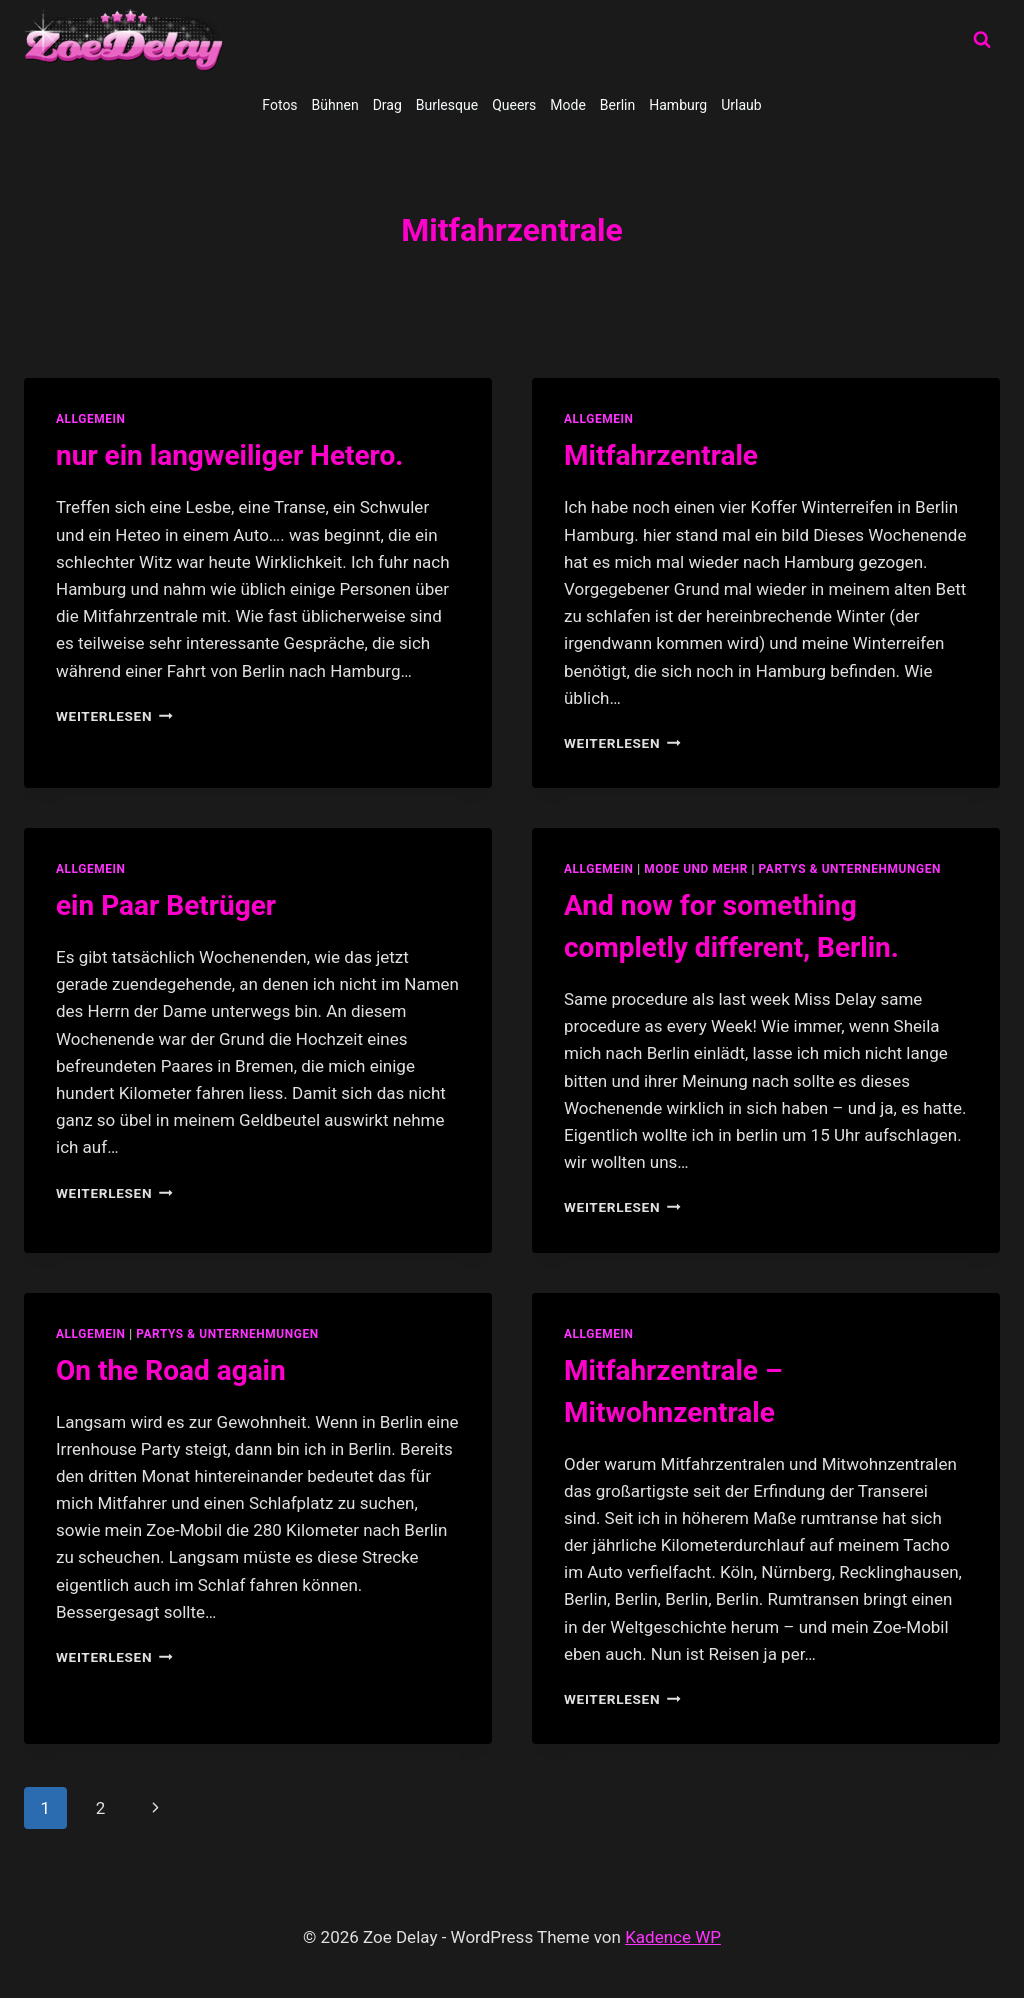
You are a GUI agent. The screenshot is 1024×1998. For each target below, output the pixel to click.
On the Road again (171, 1370)
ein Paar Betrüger (166, 905)
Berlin (617, 105)
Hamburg (678, 105)
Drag (387, 105)
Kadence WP (673, 1937)
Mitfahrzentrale (661, 455)
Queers (514, 105)
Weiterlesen (114, 716)
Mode (568, 105)
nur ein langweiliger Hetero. (229, 455)
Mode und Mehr (696, 869)
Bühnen (335, 105)
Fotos (279, 105)
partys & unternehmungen (850, 869)
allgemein (91, 419)
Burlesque (447, 105)
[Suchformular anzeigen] (982, 40)
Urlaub (741, 105)
